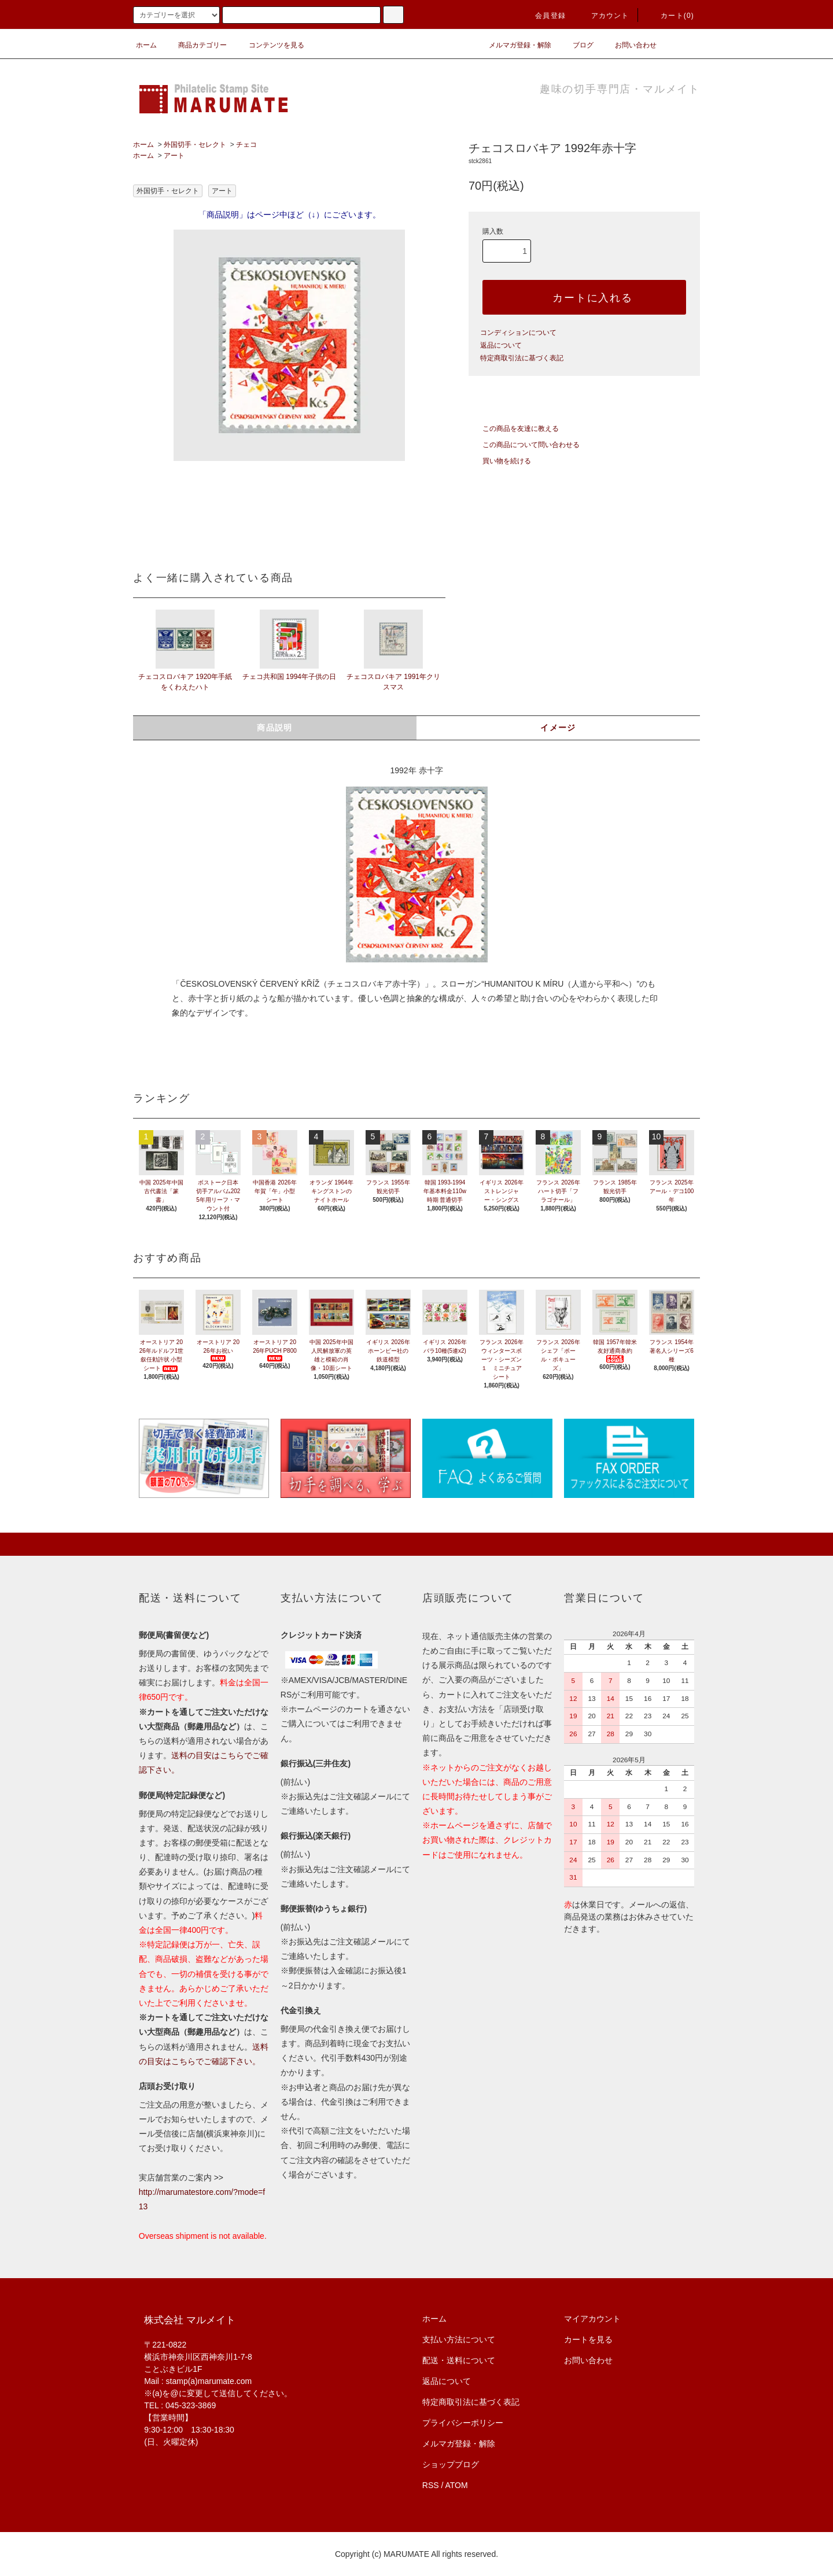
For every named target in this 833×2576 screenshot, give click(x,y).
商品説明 (275, 727)
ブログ (576, 45)
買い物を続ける (500, 461)
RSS (430, 2485)
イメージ (558, 727)
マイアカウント (592, 2318)
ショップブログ (450, 2464)
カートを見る (588, 2339)
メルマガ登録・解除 (513, 45)
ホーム (146, 45)
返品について (501, 345)
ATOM (456, 2485)
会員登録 (543, 16)
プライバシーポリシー (462, 2422)
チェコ (246, 145)
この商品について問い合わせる (524, 445)
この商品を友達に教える (514, 429)
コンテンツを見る (269, 45)
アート (174, 156)
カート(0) (670, 16)
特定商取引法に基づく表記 (521, 358)
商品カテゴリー (195, 45)
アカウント (603, 16)
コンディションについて (518, 333)
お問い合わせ (629, 45)
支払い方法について (458, 2339)
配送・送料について (458, 2360)
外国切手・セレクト (195, 145)
